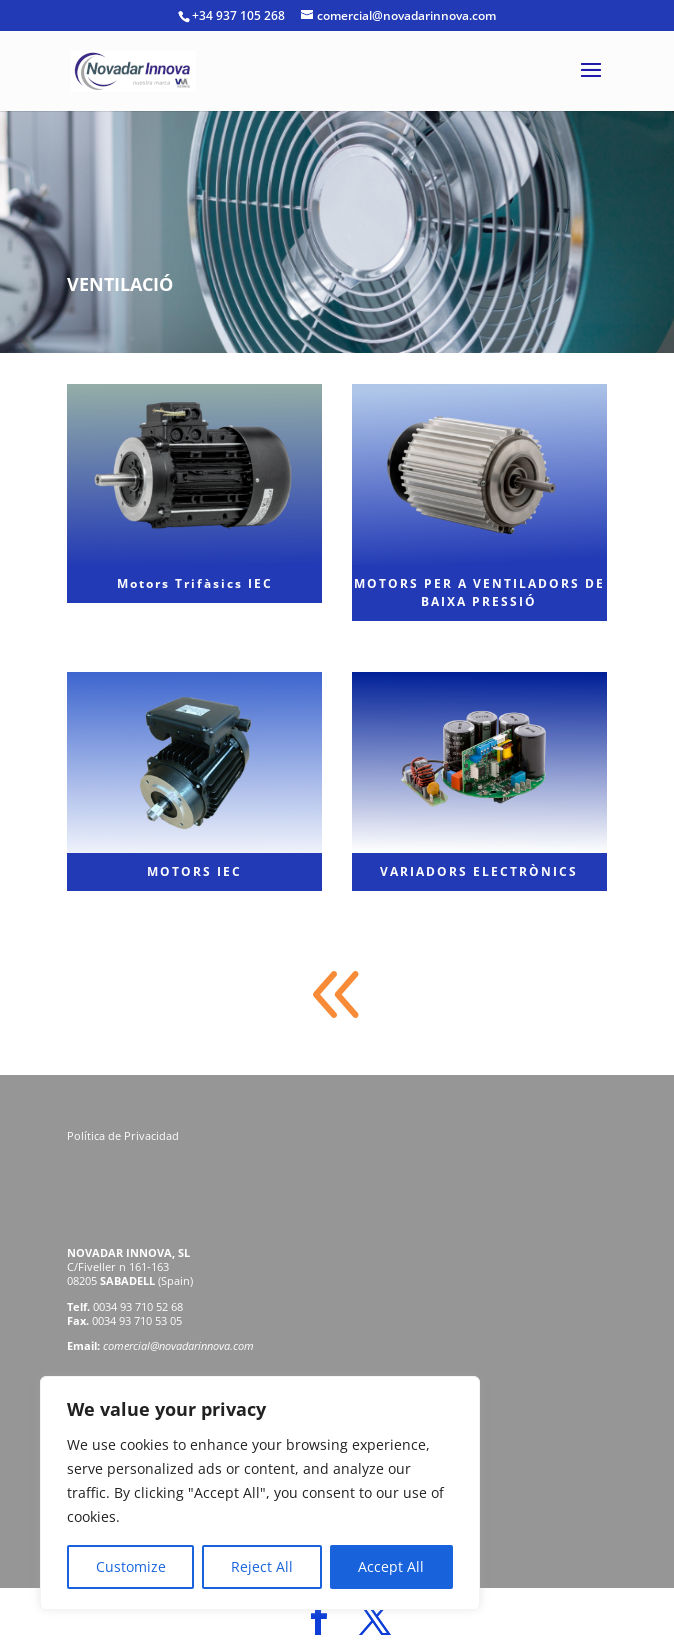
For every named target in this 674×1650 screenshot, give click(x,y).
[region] (260, 1493)
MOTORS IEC (194, 871)
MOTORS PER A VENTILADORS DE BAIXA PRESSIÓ (479, 592)
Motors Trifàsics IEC (195, 583)
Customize (131, 1566)
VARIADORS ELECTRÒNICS (479, 871)
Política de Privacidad (124, 1135)
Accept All (391, 1566)
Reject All (262, 1566)
